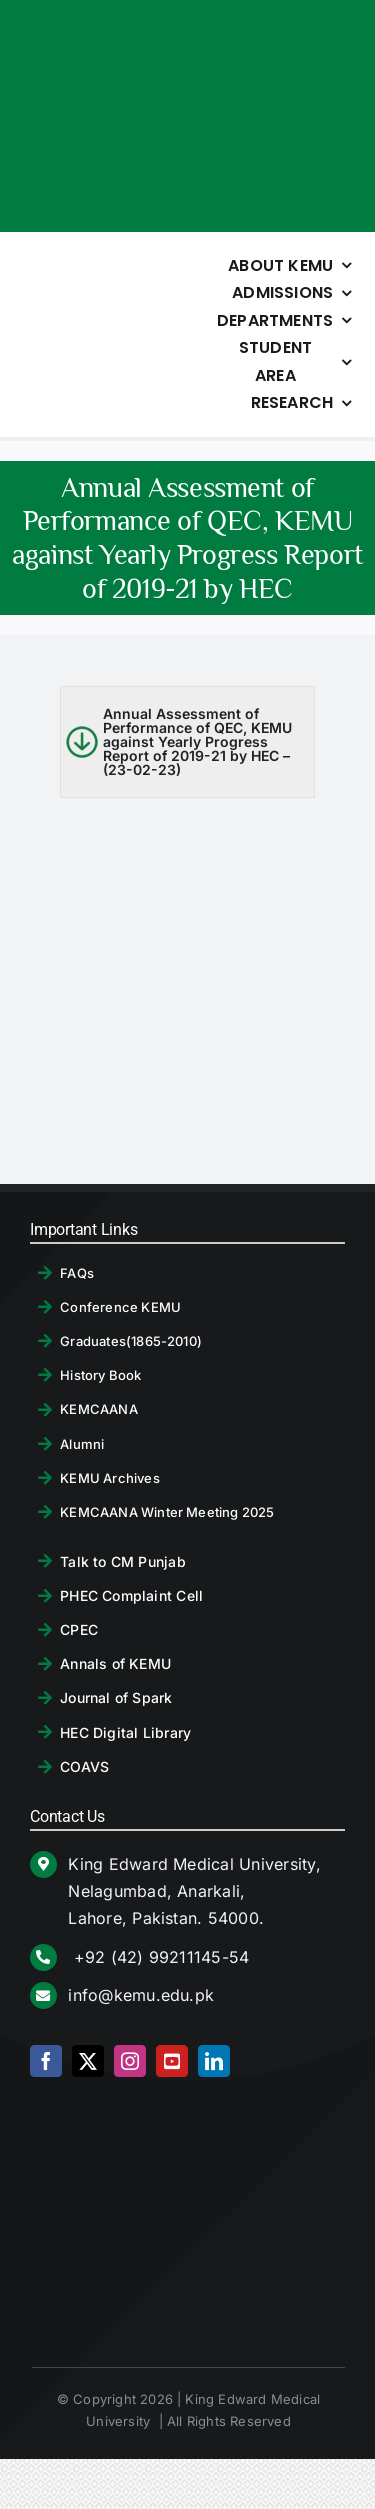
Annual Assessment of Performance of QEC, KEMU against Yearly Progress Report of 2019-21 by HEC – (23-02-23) (197, 741)
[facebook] (46, 2061)
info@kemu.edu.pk (141, 1995)
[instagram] (130, 2061)
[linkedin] (214, 2061)
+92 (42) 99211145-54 (158, 1957)
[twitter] (88, 2061)
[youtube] (172, 2061)
